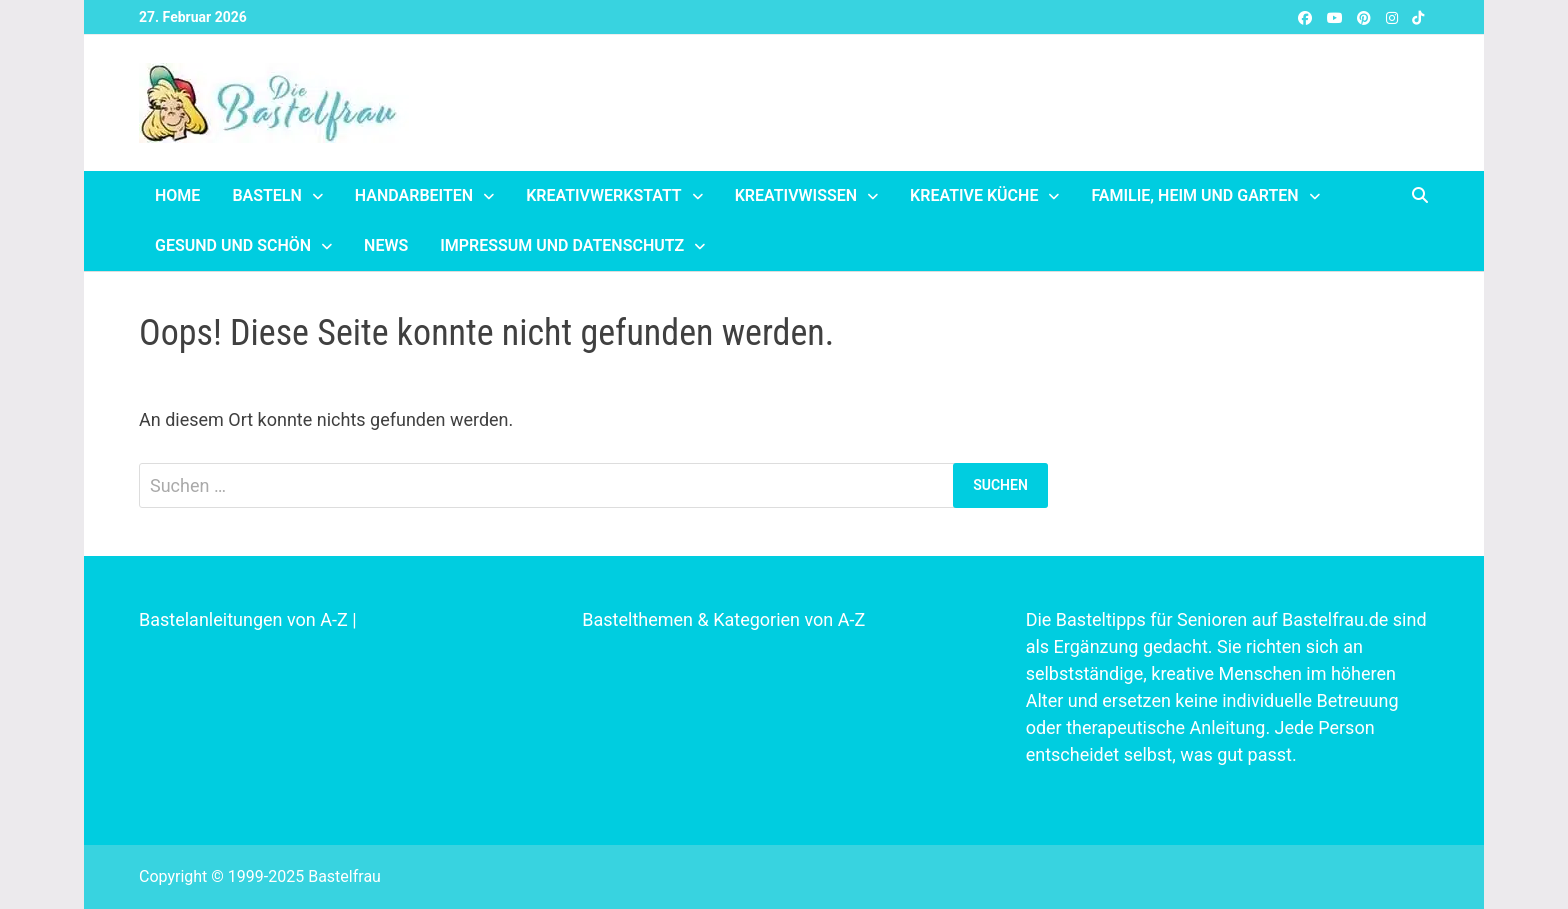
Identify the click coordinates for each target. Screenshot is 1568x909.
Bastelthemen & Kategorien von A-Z (723, 619)
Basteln (266, 195)
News (386, 245)
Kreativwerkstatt (604, 195)
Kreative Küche (974, 195)
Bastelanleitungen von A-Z (243, 619)
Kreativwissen (796, 195)
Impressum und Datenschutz (562, 245)
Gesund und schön (233, 245)
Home (177, 195)
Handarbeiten (414, 195)
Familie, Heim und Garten (1194, 195)
